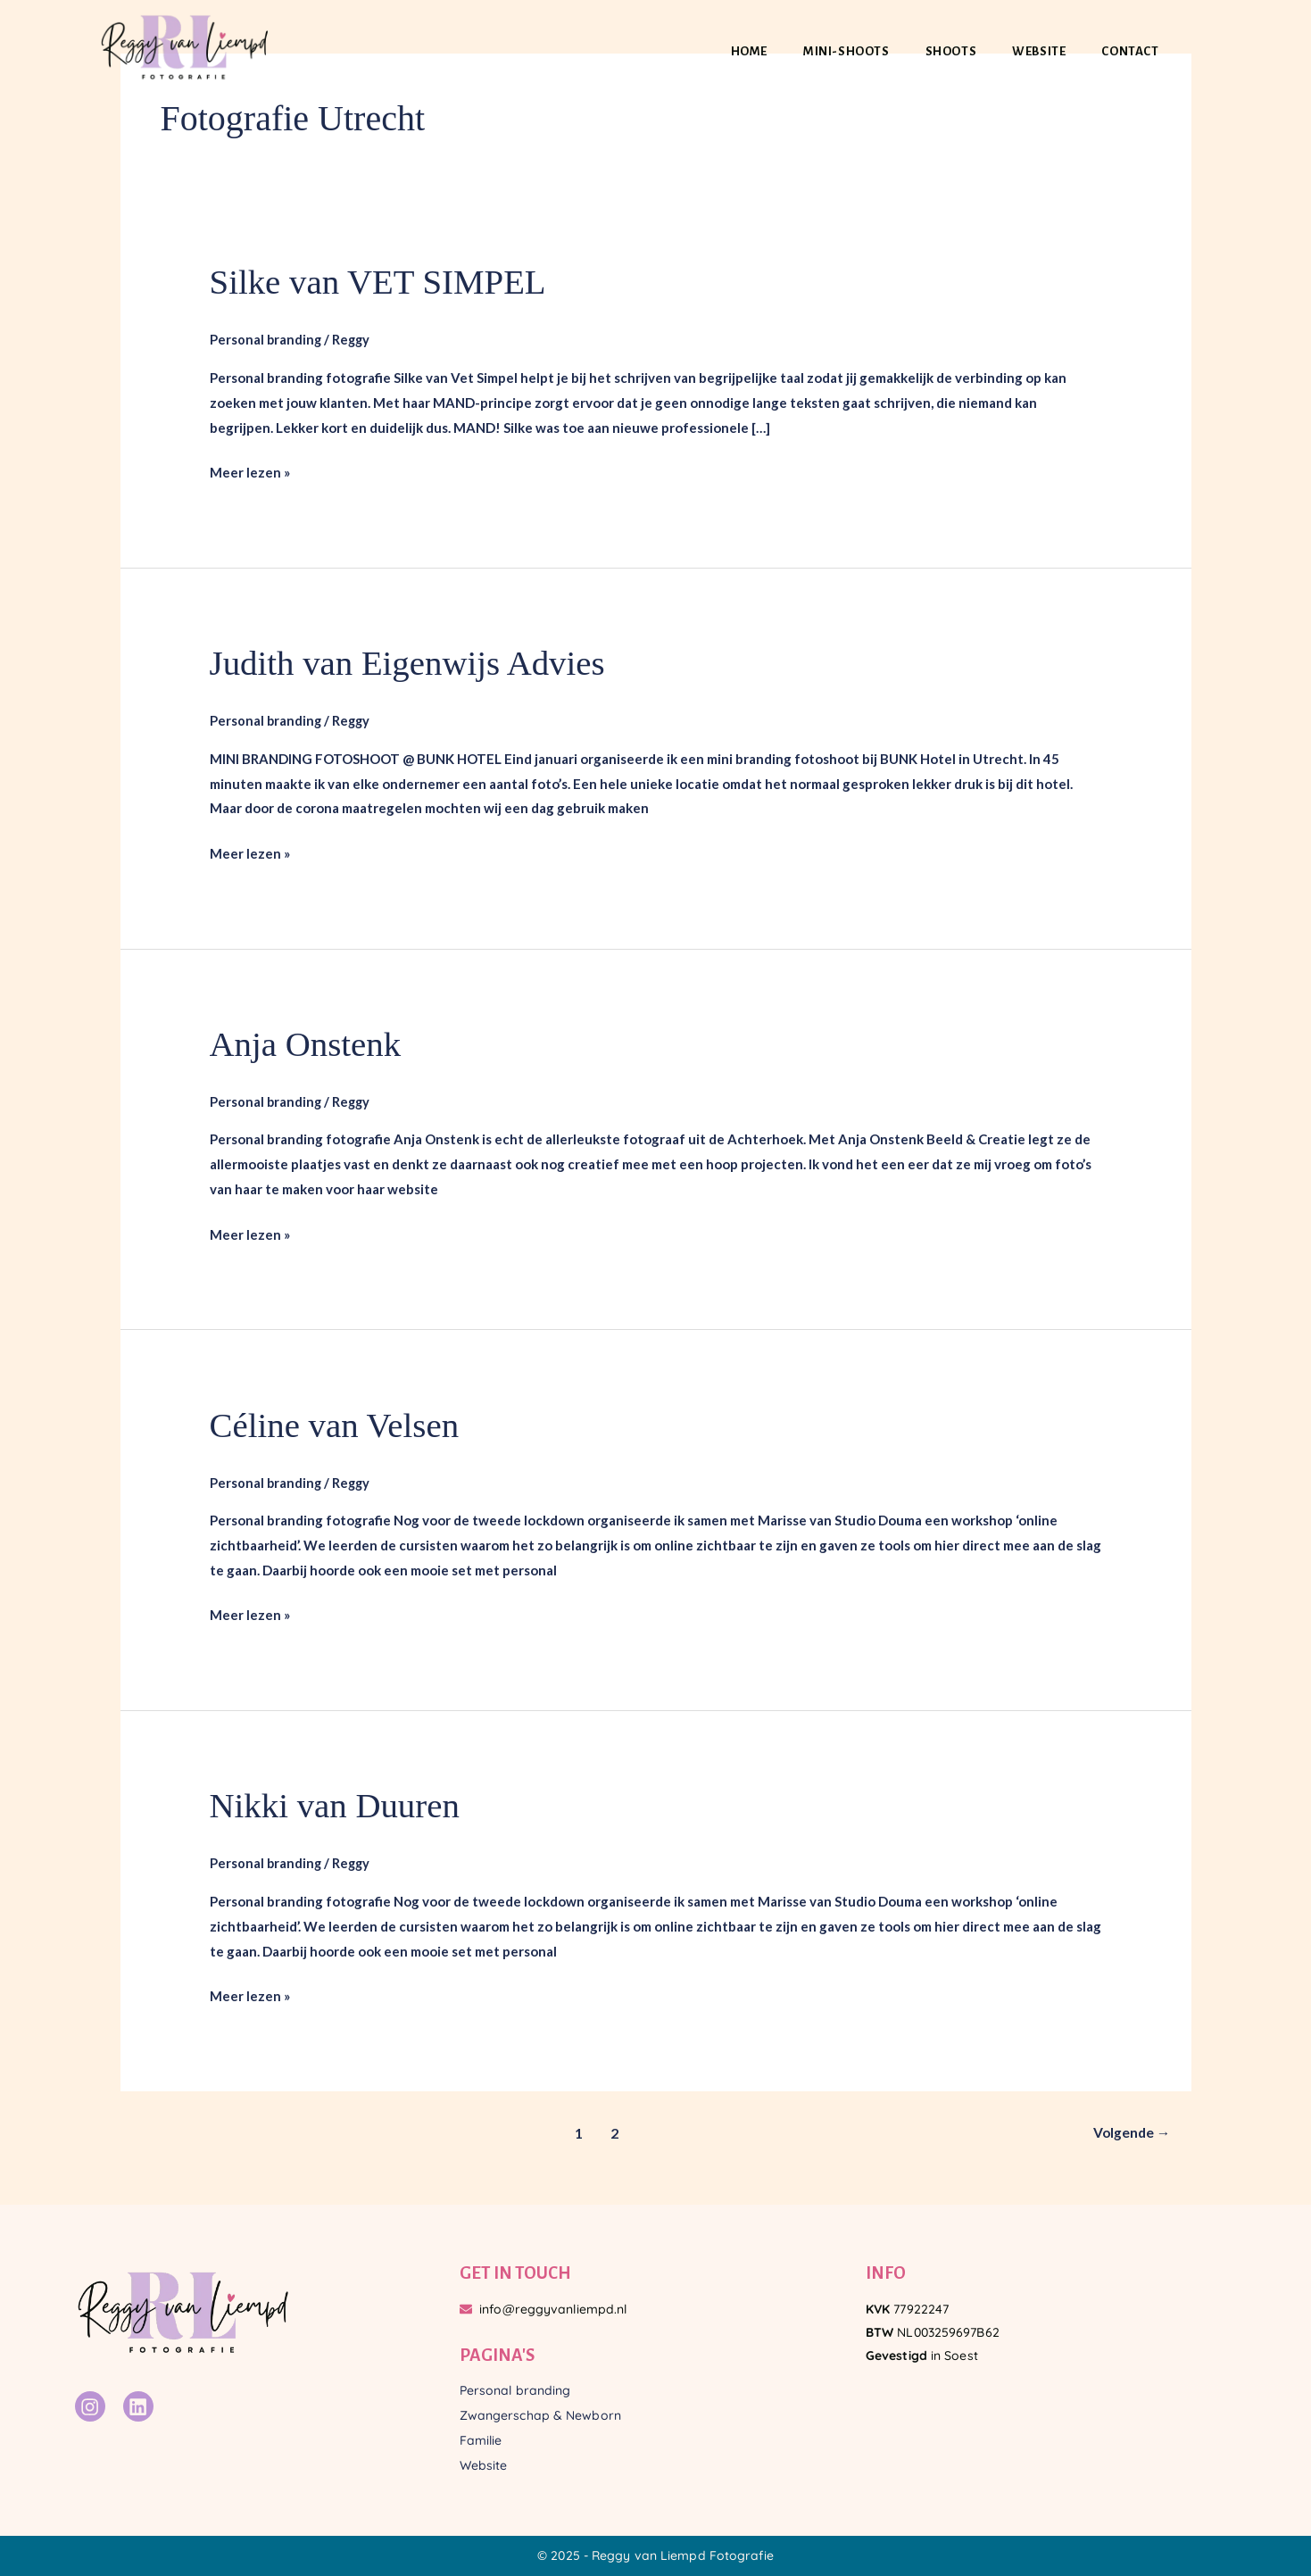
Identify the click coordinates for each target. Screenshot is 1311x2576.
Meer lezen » (250, 470)
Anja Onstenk (308, 1044)
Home (749, 51)
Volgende (1130, 2132)
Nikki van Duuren (339, 1805)
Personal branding (266, 339)
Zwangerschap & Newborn (540, 2415)
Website (1039, 51)
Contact (1129, 51)
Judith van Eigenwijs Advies (414, 663)
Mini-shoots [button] (846, 51)
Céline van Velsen (338, 1425)
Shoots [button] (951, 51)
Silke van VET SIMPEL (383, 282)
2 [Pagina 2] (613, 2132)
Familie (481, 2440)
